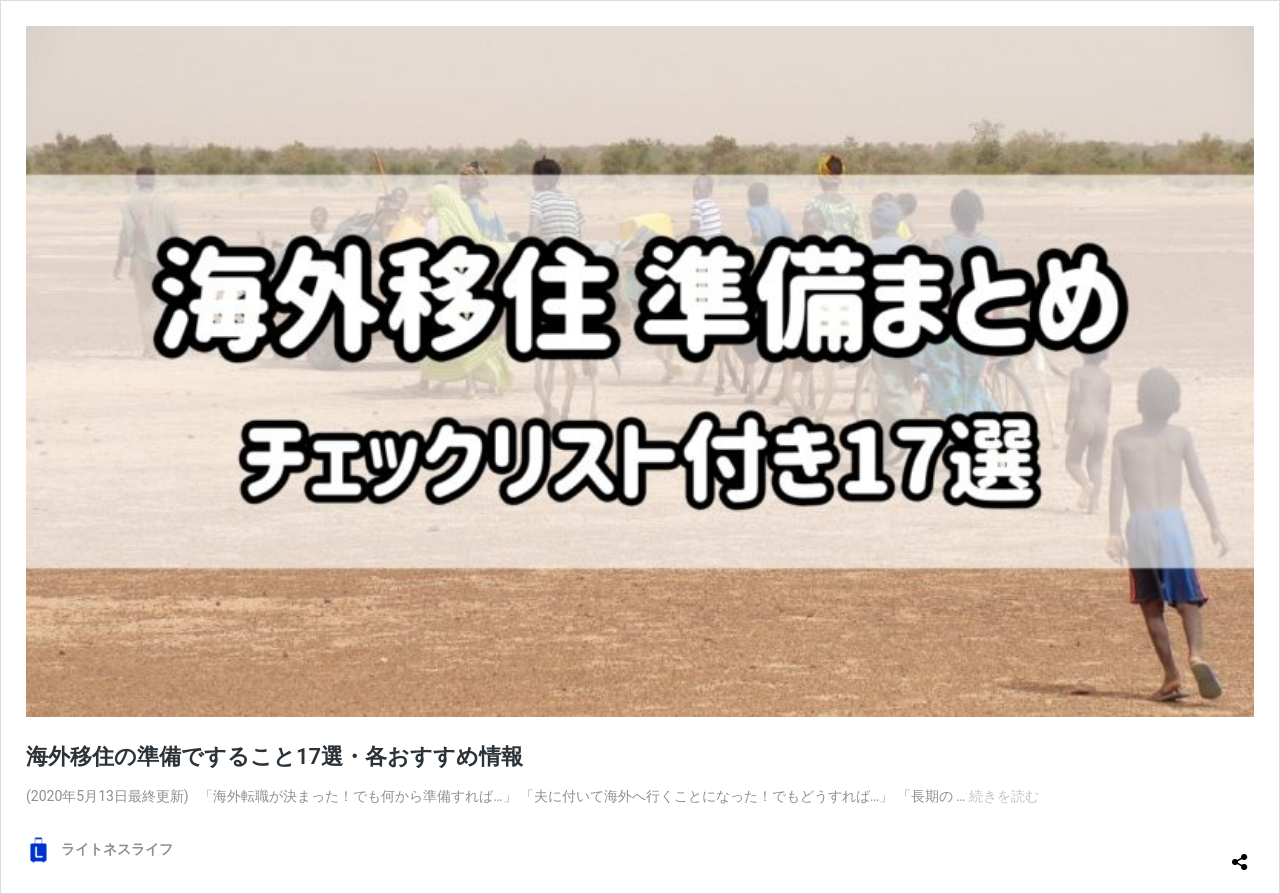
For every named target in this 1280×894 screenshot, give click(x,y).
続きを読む (1004, 796)
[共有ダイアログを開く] (1240, 854)
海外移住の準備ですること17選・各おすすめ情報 (274, 756)
